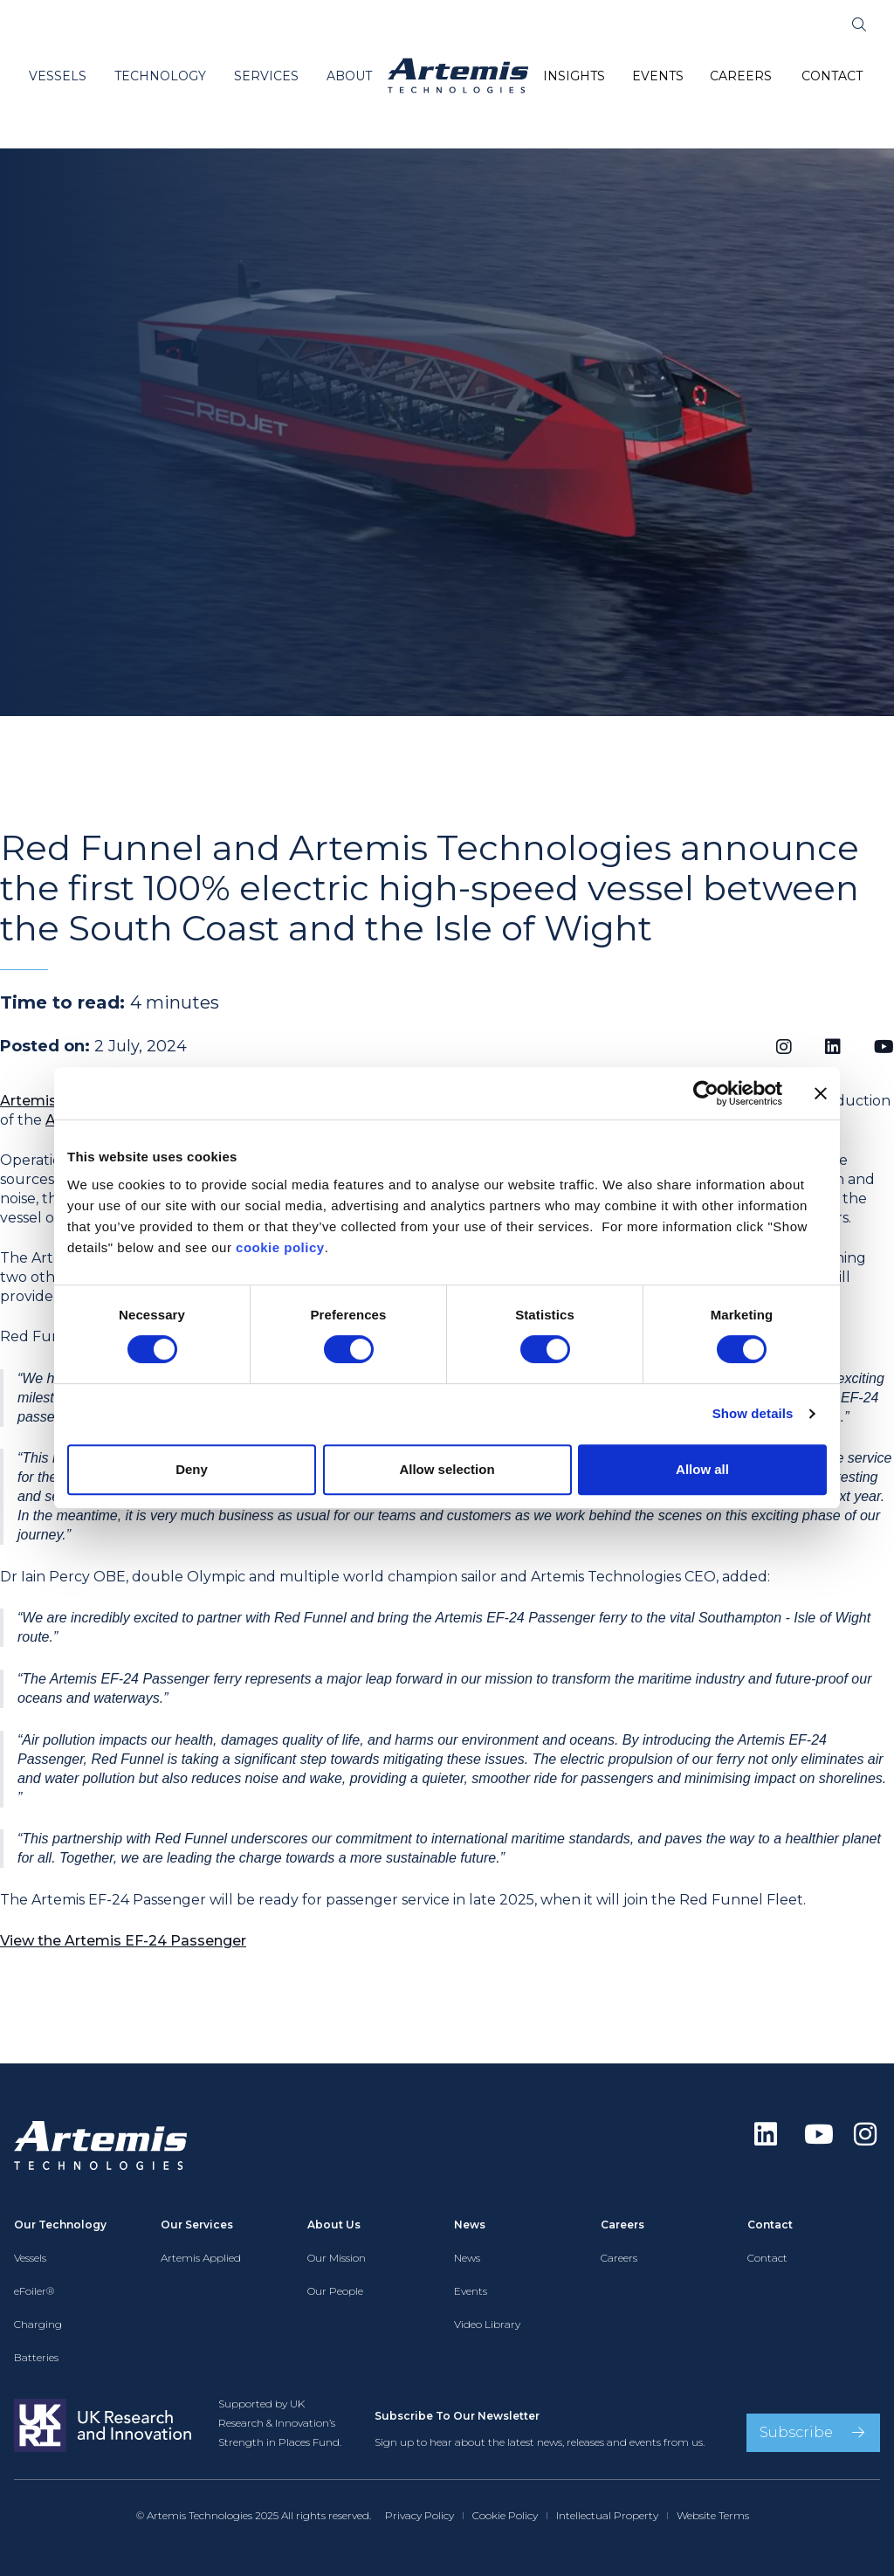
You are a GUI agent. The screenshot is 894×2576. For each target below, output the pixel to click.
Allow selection (446, 1469)
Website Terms (713, 2515)
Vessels (30, 2257)
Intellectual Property (607, 2515)
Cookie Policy (505, 2515)
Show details (753, 1413)
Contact (767, 2257)
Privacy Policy (419, 2515)
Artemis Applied (201, 2257)
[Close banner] (821, 1093)
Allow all (702, 1469)
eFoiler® (34, 2290)
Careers (619, 2257)
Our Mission (336, 2257)
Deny (191, 1469)
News (467, 2257)
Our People (335, 2290)
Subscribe (796, 2432)
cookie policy (280, 1247)
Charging (38, 2324)
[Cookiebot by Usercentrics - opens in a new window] (705, 1093)
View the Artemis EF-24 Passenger (123, 1940)
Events (470, 2290)
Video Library (487, 2324)
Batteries (36, 2357)
